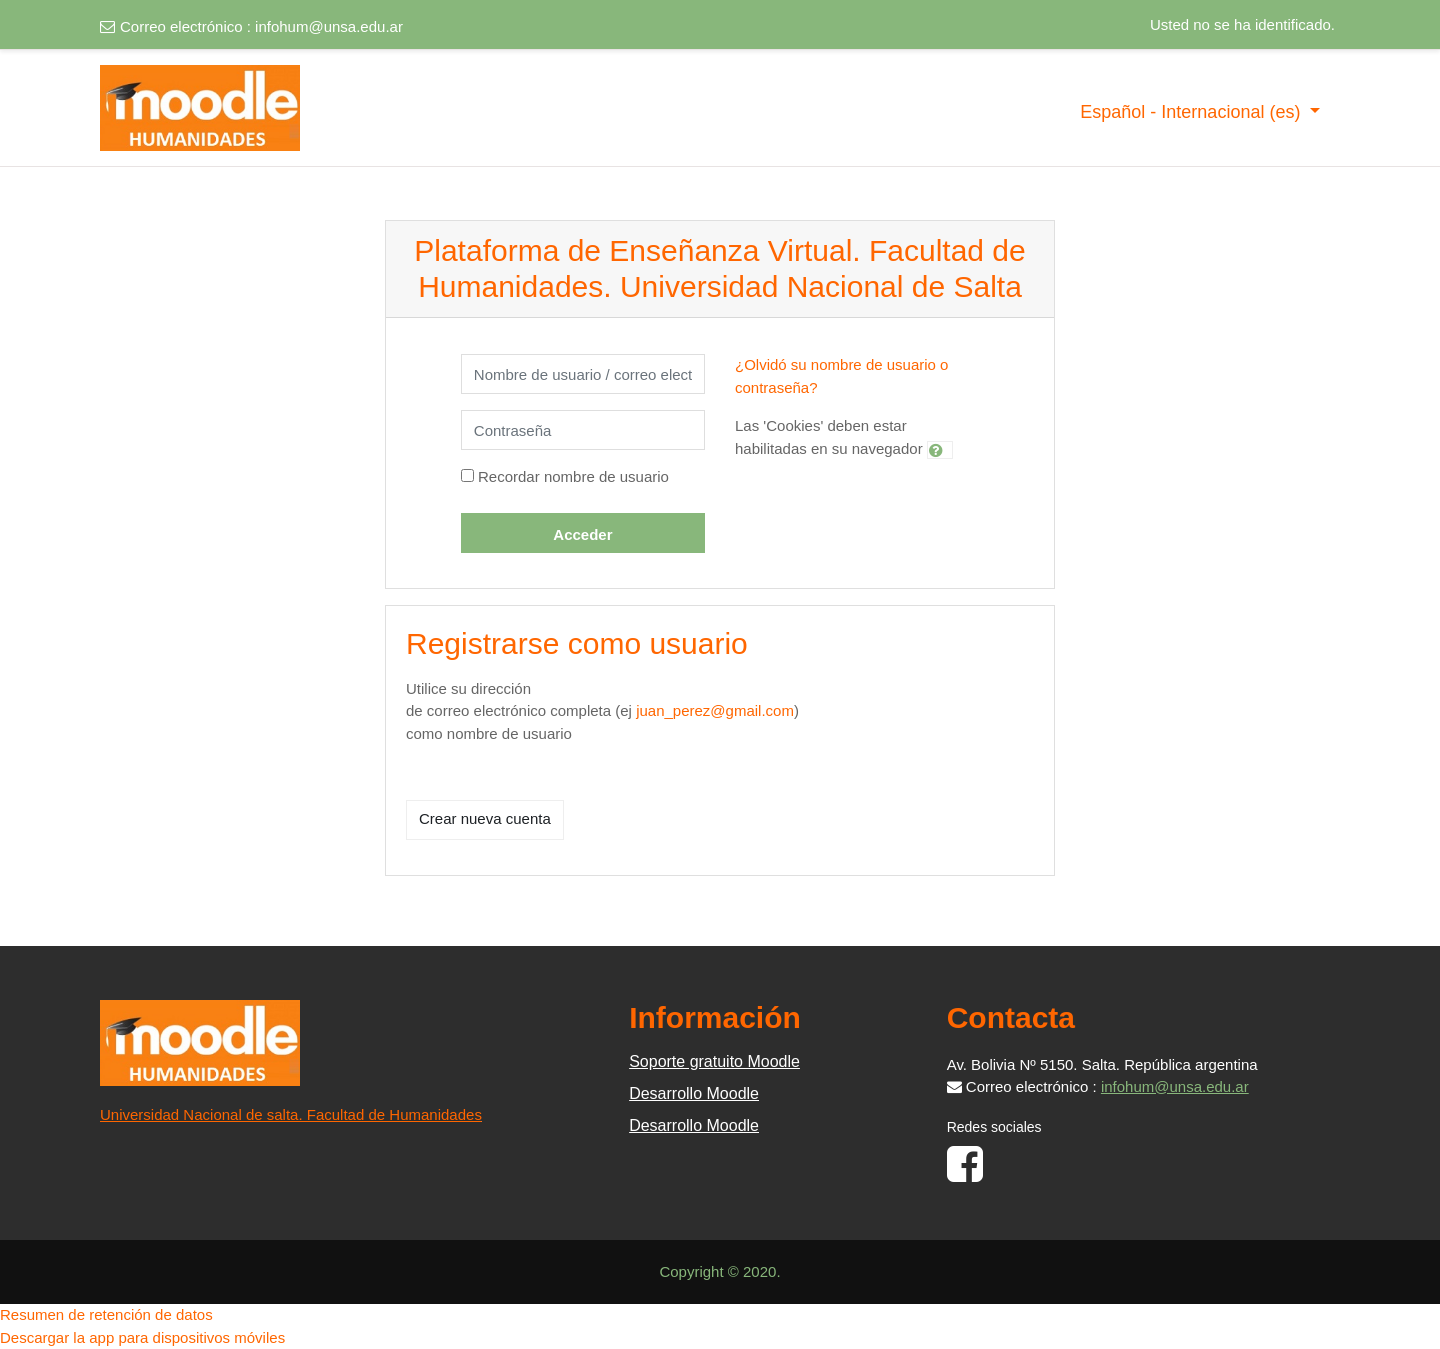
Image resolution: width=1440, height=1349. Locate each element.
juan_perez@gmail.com (715, 710)
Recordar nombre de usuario (573, 476)
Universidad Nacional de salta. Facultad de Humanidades (291, 1114)
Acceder (582, 534)
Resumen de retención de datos (106, 1314)
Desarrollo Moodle (694, 1093)
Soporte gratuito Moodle (714, 1061)
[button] (940, 450)
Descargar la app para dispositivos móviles (142, 1337)
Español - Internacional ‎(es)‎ (1192, 112)
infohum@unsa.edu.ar (329, 26)
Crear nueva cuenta (485, 818)
